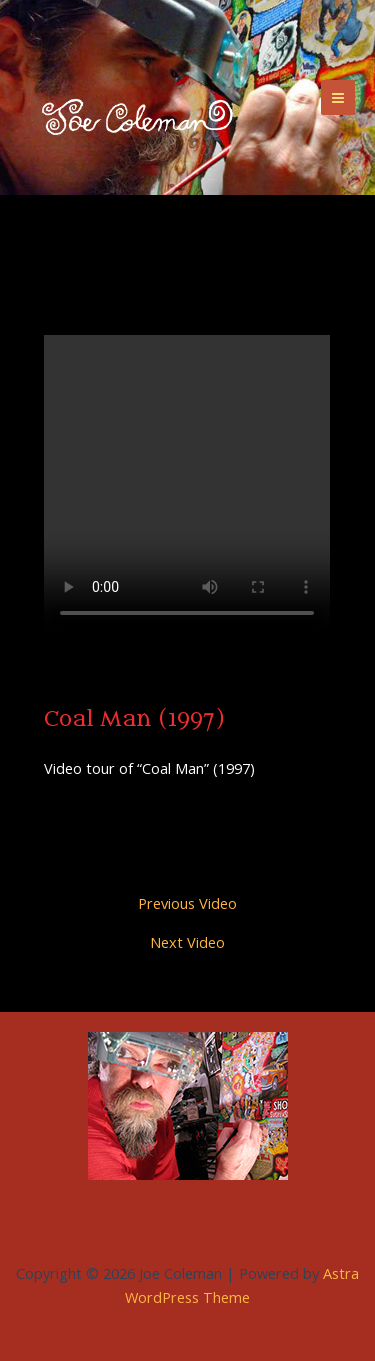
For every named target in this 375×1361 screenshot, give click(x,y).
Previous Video (187, 903)
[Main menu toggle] (338, 97)
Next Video (187, 942)
